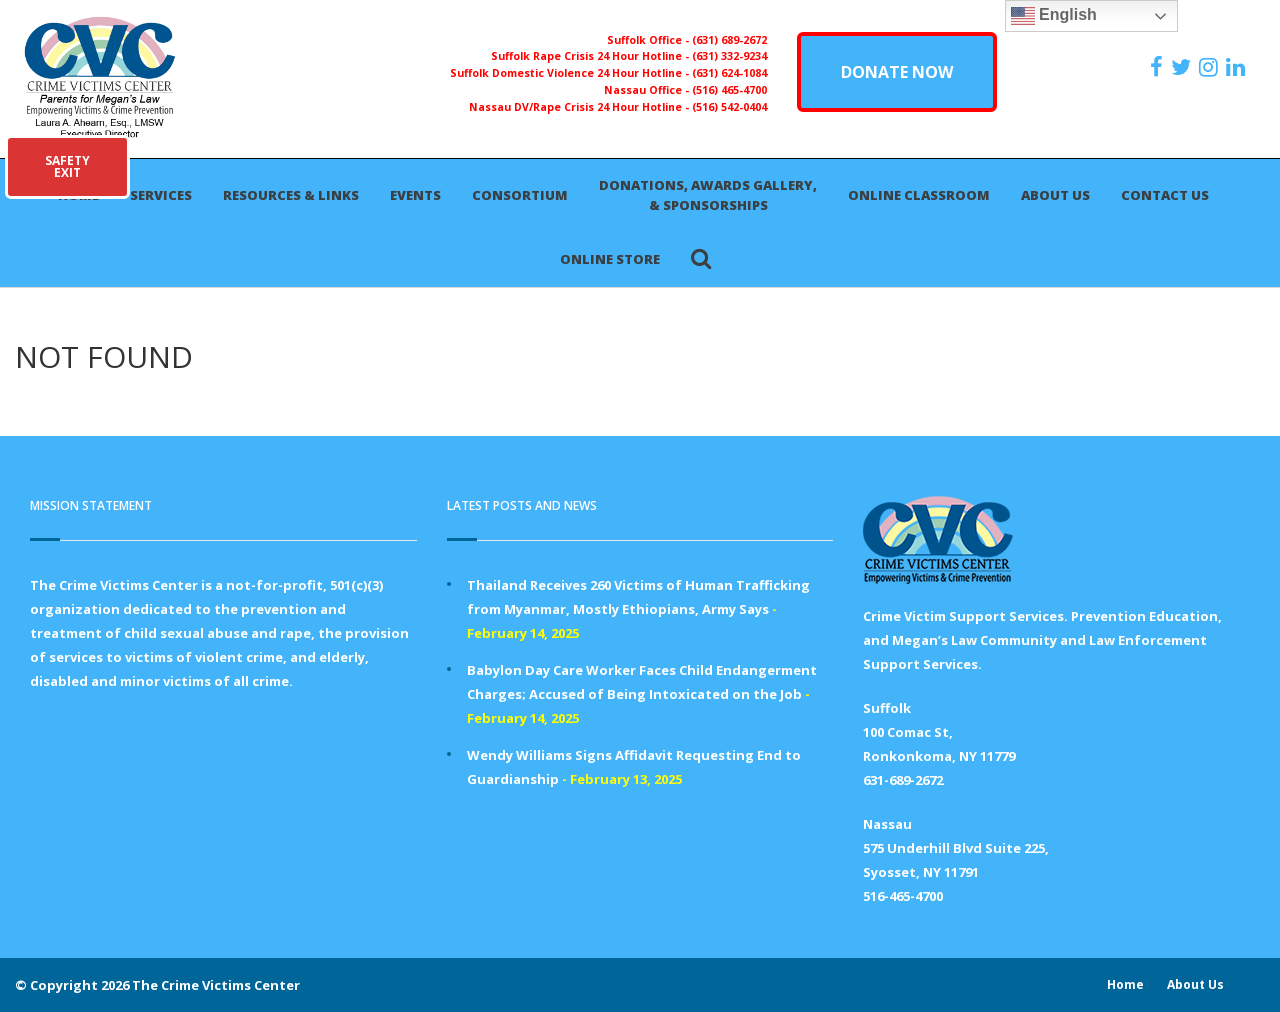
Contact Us (1165, 195)
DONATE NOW (897, 72)
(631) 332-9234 (729, 56)
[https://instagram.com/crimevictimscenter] (1211, 67)
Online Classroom (919, 195)
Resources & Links (291, 195)
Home (1125, 984)
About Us (1055, 195)
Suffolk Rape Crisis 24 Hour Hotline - (591, 56)
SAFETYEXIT (67, 166)
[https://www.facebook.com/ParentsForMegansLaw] (1159, 67)
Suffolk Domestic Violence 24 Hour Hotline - (571, 73)
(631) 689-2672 (729, 40)
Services (161, 195)
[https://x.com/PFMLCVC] (1183, 67)
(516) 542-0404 (729, 107)
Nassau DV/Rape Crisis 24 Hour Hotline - (580, 107)
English (1054, 16)
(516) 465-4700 (729, 90)
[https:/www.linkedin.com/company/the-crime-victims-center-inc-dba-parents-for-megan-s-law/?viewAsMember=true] (1238, 67)
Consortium (520, 195)
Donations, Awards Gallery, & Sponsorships (708, 195)
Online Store (610, 259)
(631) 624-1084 (729, 73)
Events (415, 195)
